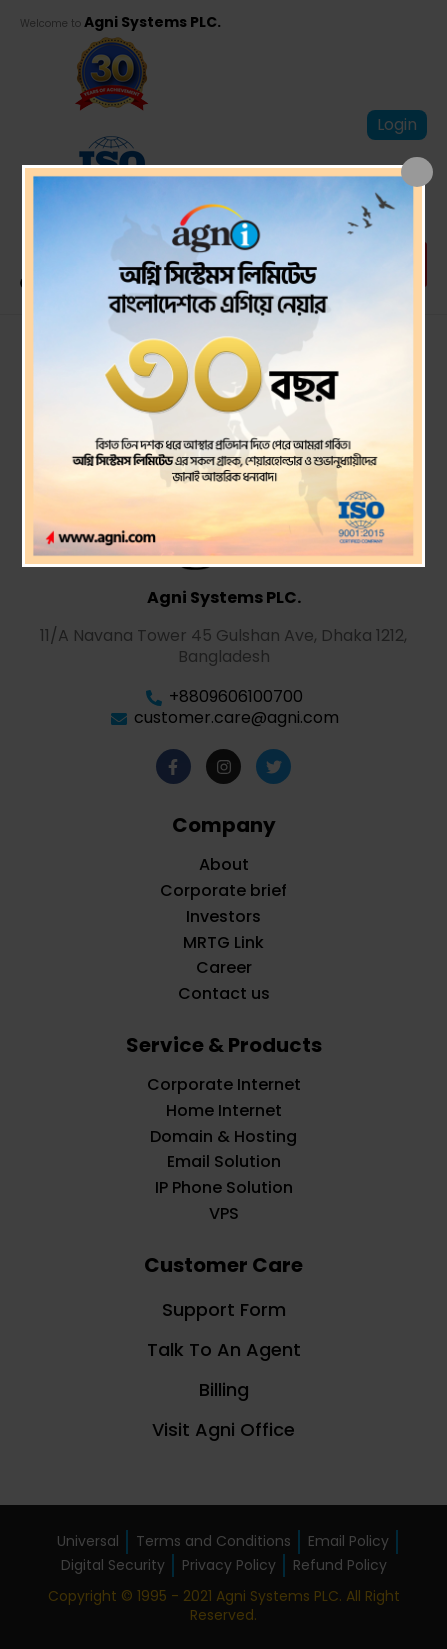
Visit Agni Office (223, 1429)
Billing (224, 1389)
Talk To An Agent (224, 1349)
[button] (404, 264)
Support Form (224, 1309)
